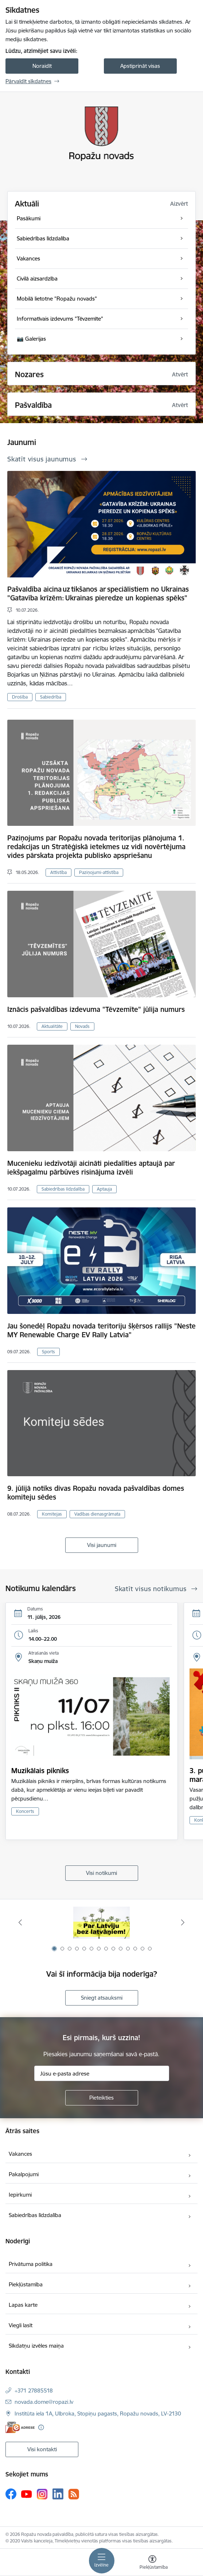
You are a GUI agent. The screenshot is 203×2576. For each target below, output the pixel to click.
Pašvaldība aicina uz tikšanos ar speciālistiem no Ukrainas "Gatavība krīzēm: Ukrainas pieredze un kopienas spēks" (98, 593)
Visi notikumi (101, 1872)
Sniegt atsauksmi (101, 1997)
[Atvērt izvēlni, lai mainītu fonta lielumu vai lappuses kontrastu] (152, 2563)
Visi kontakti (42, 2449)
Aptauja (104, 1189)
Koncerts (25, 1811)
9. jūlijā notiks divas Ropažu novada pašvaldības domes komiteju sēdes (95, 1492)
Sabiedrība (50, 697)
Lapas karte (23, 2304)
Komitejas (52, 1514)
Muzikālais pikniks (40, 1770)
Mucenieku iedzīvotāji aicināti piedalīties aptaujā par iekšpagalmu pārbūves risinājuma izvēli (91, 1167)
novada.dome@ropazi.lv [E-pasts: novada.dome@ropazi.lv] (44, 2401)
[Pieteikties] (101, 2097)
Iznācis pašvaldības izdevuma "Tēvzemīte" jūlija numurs (96, 1009)
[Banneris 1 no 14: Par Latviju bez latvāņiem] (101, 1922)
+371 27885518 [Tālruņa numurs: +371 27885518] (34, 2390)
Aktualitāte (52, 1026)
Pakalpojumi (24, 2174)
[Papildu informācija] (41, 2427)
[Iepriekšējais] (20, 1922)
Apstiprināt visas (140, 65)
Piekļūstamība (26, 2284)
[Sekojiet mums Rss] (73, 2494)
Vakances (20, 2153)
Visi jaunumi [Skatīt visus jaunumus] (101, 1545)
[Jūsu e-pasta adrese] (101, 2073)
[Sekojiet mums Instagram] (42, 2494)
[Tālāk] (182, 1922)
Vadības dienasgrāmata (97, 1514)
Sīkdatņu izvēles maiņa (36, 2345)
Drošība (20, 697)
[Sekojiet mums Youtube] (26, 2493)
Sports (48, 1351)
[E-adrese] (20, 2427)
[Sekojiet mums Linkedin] (57, 2493)
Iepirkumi (20, 2194)
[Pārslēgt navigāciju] (101, 2560)
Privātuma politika (30, 2263)
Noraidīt (42, 65)
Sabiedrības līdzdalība (63, 1189)
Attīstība (58, 872)
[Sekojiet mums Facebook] (10, 2493)
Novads (82, 1026)
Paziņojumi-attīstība (98, 872)
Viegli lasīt (20, 2325)
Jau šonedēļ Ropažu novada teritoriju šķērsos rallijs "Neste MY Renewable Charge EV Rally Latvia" (101, 1330)
